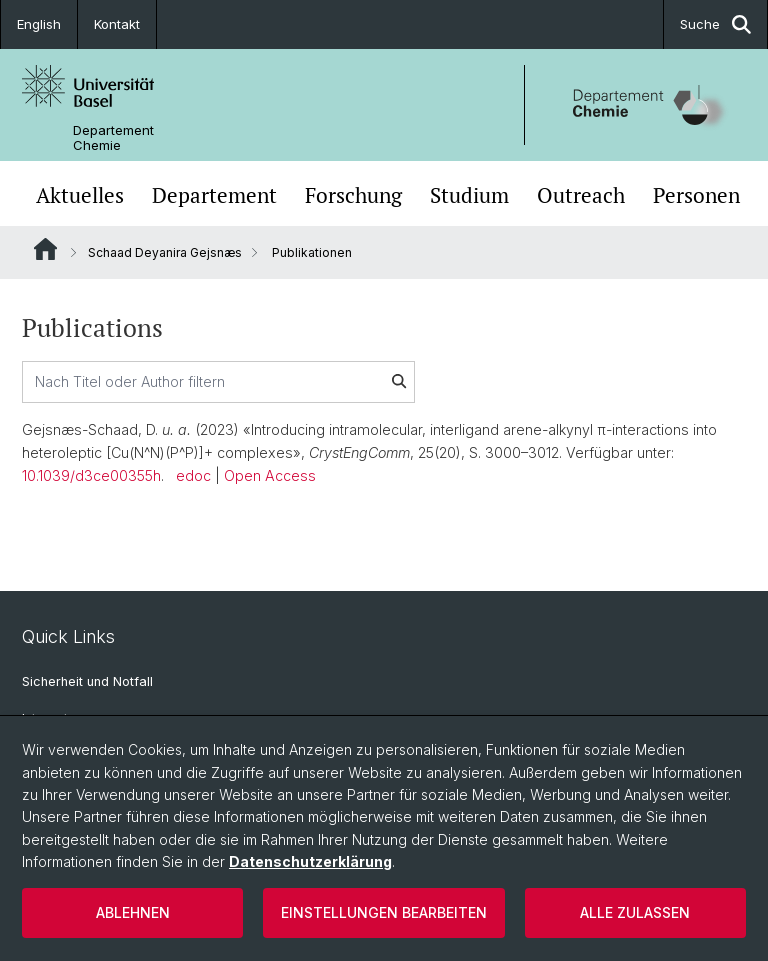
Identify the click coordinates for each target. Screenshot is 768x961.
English (39, 24)
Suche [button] (715, 24)
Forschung (353, 195)
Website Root (45, 249)
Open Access (270, 475)
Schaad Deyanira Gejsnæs (165, 252)
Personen (696, 195)
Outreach (581, 195)
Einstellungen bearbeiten (384, 912)
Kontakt (117, 24)
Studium (469, 195)
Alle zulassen (635, 912)
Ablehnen (133, 912)
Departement (214, 195)
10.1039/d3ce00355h (91, 475)
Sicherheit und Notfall (87, 681)
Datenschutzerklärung (310, 861)
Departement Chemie (113, 138)
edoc (193, 475)
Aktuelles (80, 195)
